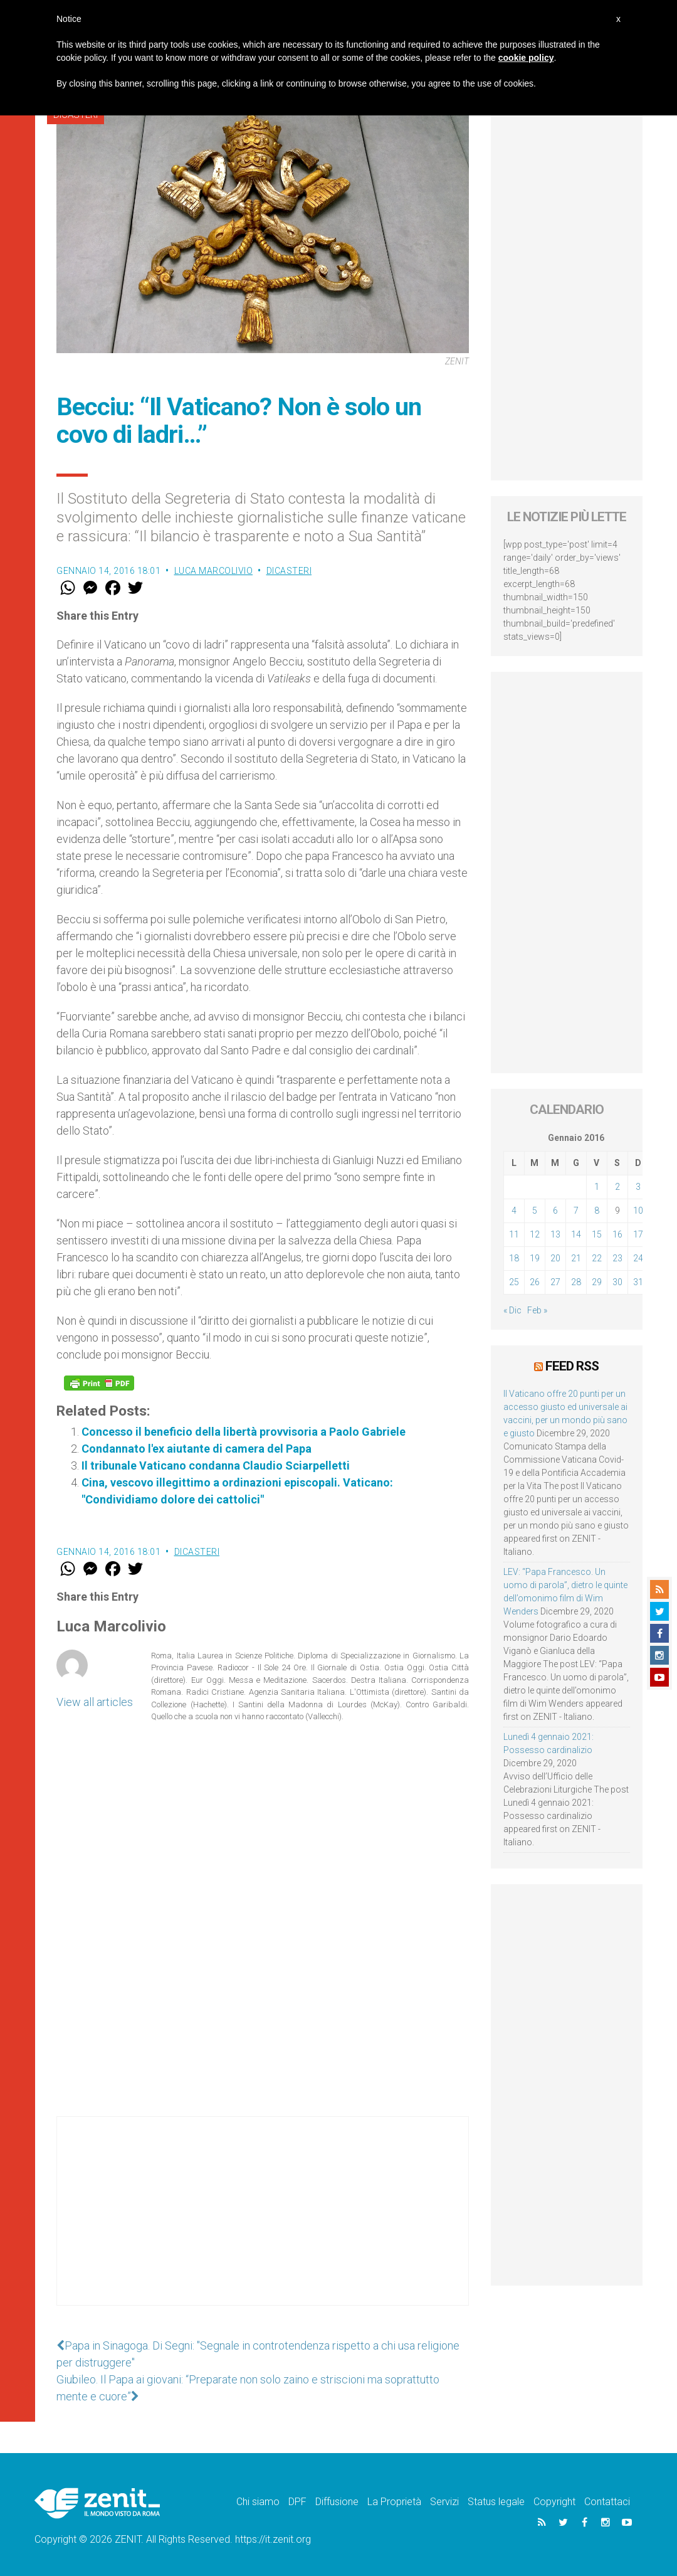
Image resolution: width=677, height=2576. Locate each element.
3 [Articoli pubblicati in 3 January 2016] (638, 1187)
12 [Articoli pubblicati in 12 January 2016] (535, 1234)
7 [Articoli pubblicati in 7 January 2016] (576, 1211)
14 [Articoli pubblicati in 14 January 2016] (576, 1234)
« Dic (512, 1310)
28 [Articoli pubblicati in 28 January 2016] (576, 1282)
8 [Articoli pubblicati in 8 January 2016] (596, 1211)
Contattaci (607, 2502)
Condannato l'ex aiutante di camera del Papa (196, 1448)
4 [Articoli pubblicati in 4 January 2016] (514, 1211)
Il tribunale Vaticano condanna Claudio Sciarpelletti (215, 1465)
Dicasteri (289, 571)
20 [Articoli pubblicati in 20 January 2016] (555, 1258)
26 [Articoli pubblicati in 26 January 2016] (535, 1282)
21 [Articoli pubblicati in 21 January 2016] (576, 1258)
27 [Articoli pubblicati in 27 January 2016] (555, 1282)
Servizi (444, 2502)
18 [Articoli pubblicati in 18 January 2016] (514, 1258)
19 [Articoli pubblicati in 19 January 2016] (535, 1258)
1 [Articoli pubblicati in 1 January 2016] (596, 1187)
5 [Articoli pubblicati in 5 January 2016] (534, 1211)
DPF (297, 2502)
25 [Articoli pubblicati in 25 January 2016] (514, 1282)
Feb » (537, 1310)
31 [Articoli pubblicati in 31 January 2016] (638, 1282)
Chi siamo (258, 2502)
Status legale (496, 2502)
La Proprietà (394, 2502)
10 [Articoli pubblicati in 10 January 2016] (638, 1211)
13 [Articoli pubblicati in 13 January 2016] (555, 1234)
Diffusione (337, 2502)
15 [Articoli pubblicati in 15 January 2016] (597, 1234)
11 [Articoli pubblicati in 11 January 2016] (514, 1234)
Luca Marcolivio (213, 571)
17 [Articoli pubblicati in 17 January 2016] (638, 1234)
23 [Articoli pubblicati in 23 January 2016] (617, 1258)
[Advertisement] (262, 2223)
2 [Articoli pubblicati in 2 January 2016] (617, 1187)
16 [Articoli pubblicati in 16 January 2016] (617, 1234)
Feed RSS (572, 1366)
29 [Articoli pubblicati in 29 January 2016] (597, 1282)
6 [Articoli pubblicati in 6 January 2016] (555, 1211)
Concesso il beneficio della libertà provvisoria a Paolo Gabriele (243, 1431)
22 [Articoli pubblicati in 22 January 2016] (597, 1258)
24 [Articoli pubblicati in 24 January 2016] (638, 1258)
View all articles (94, 1702)
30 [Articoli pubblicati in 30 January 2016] (617, 1282)
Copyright (554, 2502)
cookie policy (526, 58)
